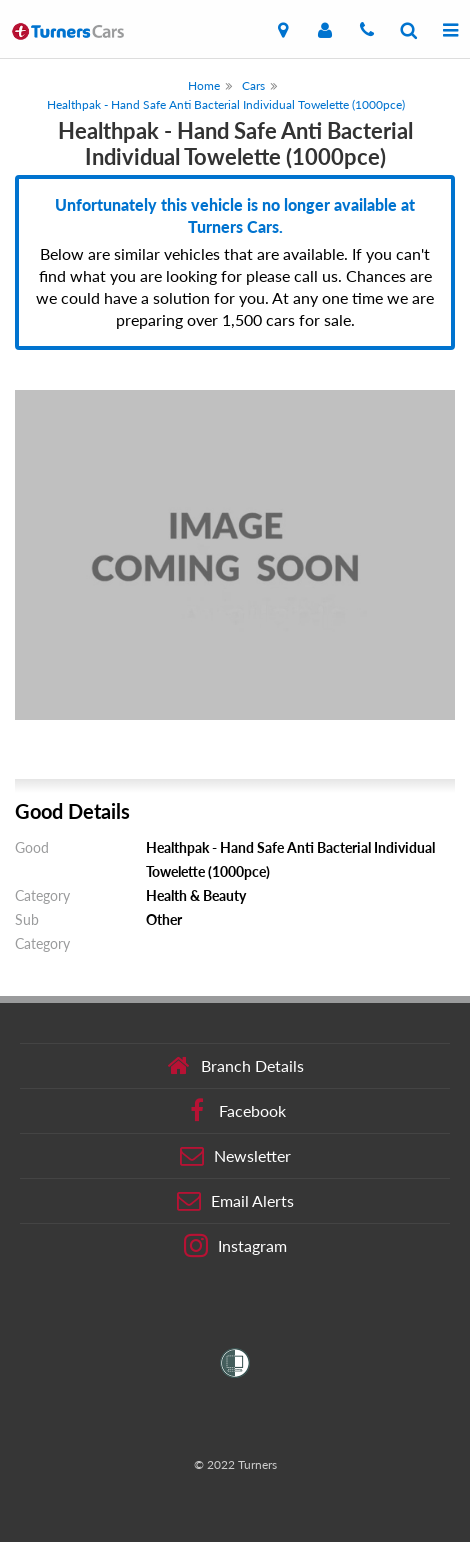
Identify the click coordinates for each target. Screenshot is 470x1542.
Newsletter (235, 1156)
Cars (253, 85)
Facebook (235, 1111)
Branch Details (235, 1066)
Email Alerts (235, 1201)
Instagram (235, 1246)
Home (204, 85)
